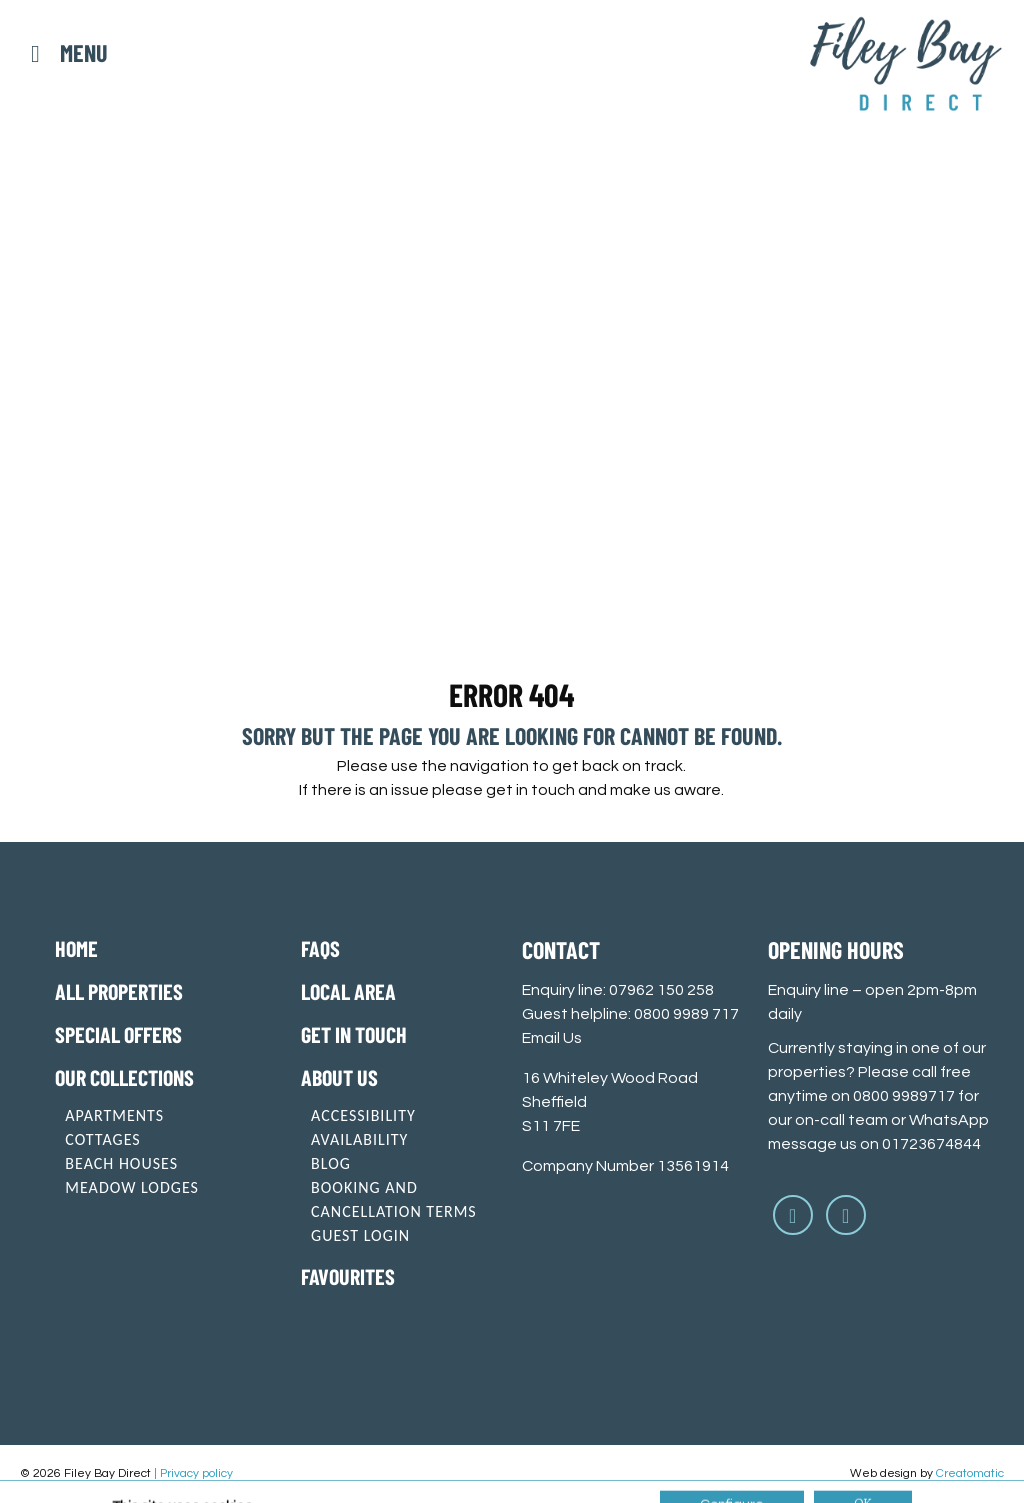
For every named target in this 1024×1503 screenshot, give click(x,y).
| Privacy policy (193, 1473)
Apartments (114, 1115)
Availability (359, 1139)
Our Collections (124, 1077)
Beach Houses (121, 1163)
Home (76, 948)
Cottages (102, 1139)
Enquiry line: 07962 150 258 (618, 990)
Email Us (552, 1038)
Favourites (348, 1276)
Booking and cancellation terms (394, 1199)
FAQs (320, 948)
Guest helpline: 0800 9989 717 (630, 1014)
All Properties (119, 991)
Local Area (348, 991)
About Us (339, 1077)
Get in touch (354, 1034)
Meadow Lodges (132, 1187)
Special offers (118, 1034)
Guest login (360, 1235)
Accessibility (363, 1115)
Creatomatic (970, 1473)
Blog (331, 1163)
